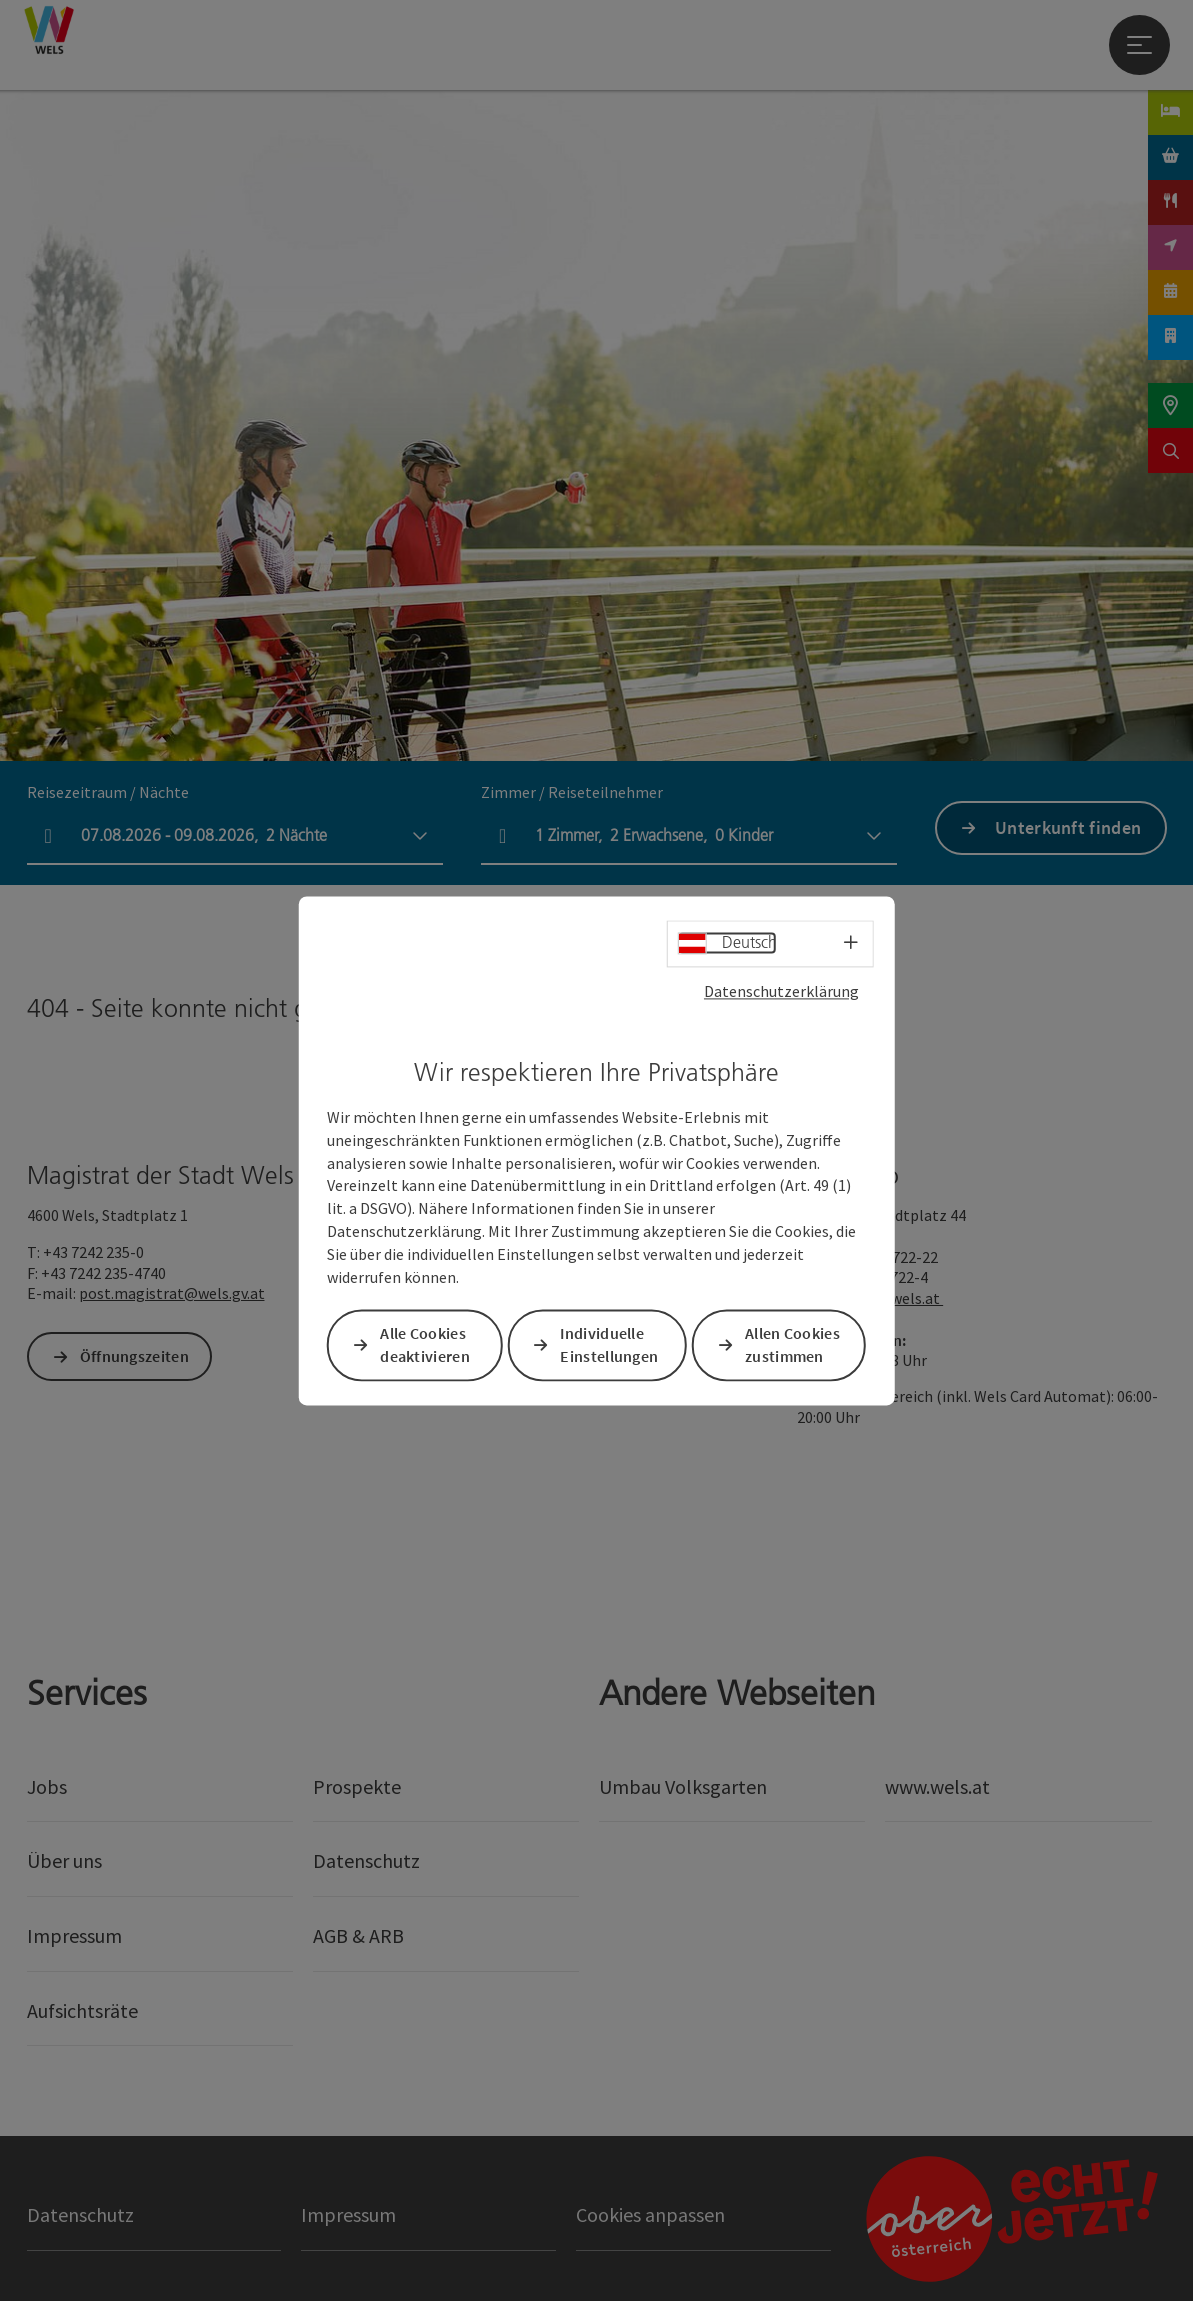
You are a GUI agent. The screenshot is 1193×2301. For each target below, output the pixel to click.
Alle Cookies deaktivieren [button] (425, 1344)
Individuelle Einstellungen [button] (609, 1344)
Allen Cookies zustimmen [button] (792, 1344)
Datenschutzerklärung (781, 991)
